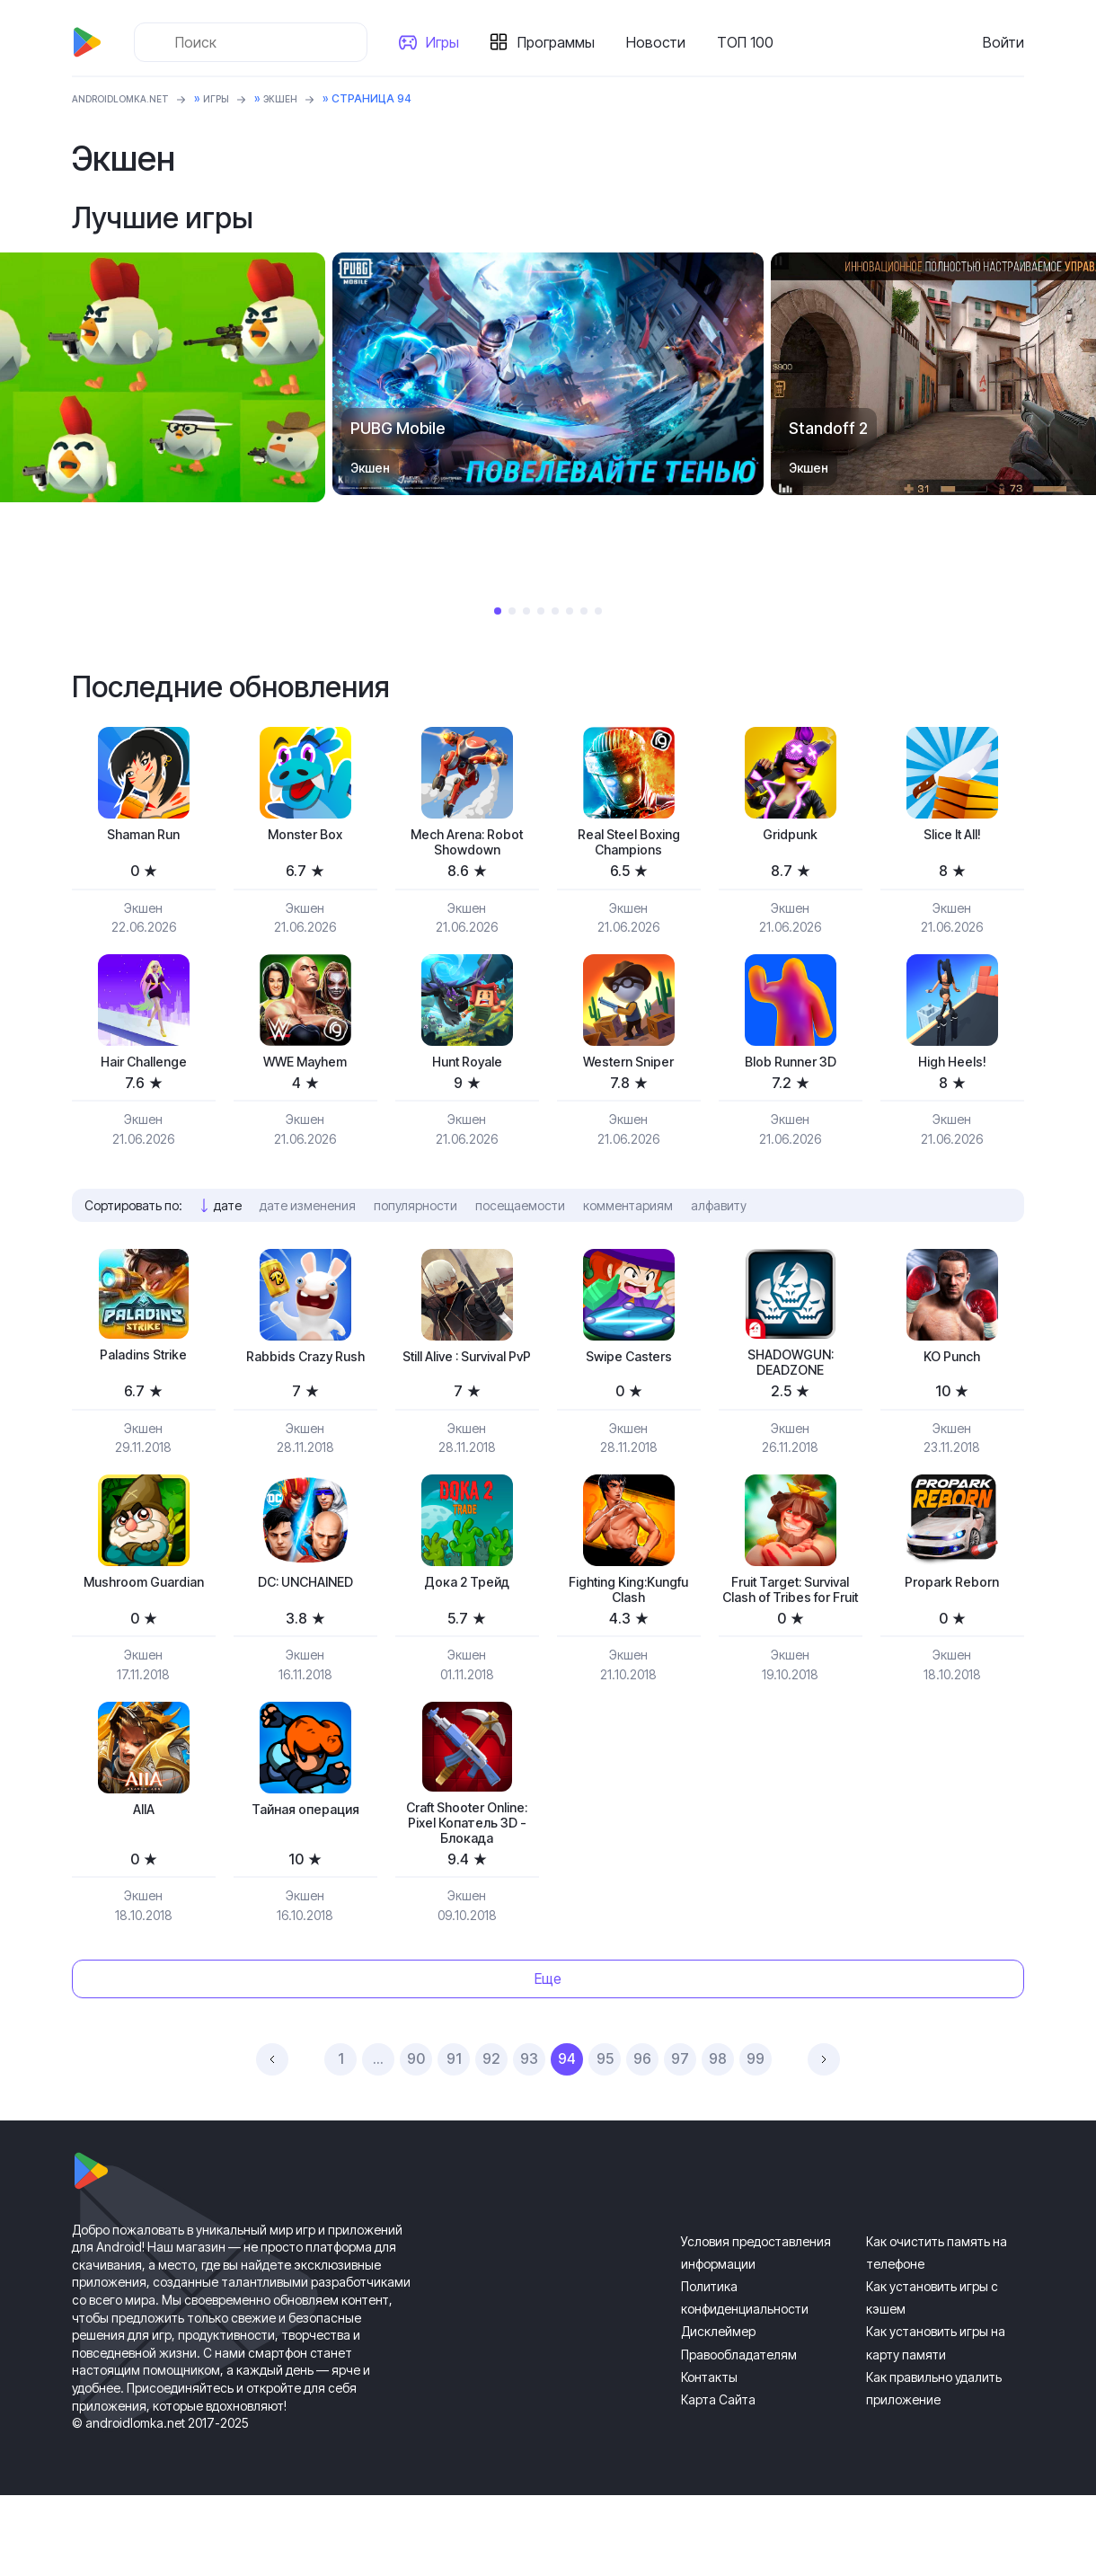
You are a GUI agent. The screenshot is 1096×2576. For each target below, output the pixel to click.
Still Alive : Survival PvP (467, 1380)
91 (454, 2140)
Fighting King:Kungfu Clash (628, 1615)
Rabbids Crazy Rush (305, 1380)
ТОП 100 (752, 42)
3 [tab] (526, 611)
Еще (548, 2060)
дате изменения (308, 1217)
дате (228, 1217)
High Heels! (952, 1071)
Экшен (305, 98)
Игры (449, 42)
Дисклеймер (718, 2413)
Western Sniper (628, 1071)
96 (642, 2140)
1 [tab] (497, 611)
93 (529, 2140)
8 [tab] (598, 611)
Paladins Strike (144, 1368)
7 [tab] (584, 611)
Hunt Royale (467, 1071)
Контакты (709, 2457)
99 (756, 2140)
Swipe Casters (628, 1370)
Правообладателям (739, 2435)
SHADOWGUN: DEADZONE (790, 1378)
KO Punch (951, 1370)
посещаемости (520, 1217)
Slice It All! (952, 836)
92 (491, 2140)
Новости (663, 42)
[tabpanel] (548, 373)
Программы (563, 42)
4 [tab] (540, 611)
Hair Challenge (144, 1071)
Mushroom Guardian (143, 1615)
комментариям (628, 1217)
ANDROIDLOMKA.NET (130, 98)
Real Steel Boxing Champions (628, 846)
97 (680, 2140)
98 (718, 2140)
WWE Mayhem (305, 1071)
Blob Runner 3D (790, 1071)
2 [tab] (512, 611)
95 (605, 2140)
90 (416, 2140)
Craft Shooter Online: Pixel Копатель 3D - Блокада (466, 1887)
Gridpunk (790, 836)
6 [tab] (569, 611)
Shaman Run (144, 836)
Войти (1003, 42)
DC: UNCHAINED (305, 1605)
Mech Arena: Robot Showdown (466, 846)
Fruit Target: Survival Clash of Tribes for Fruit (790, 1624)
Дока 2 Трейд (467, 1605)
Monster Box (305, 836)
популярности (415, 1217)
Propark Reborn (952, 1605)
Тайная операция (305, 1860)
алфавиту (719, 1217)
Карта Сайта (718, 2480)
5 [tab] (555, 611)
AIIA (143, 1860)
